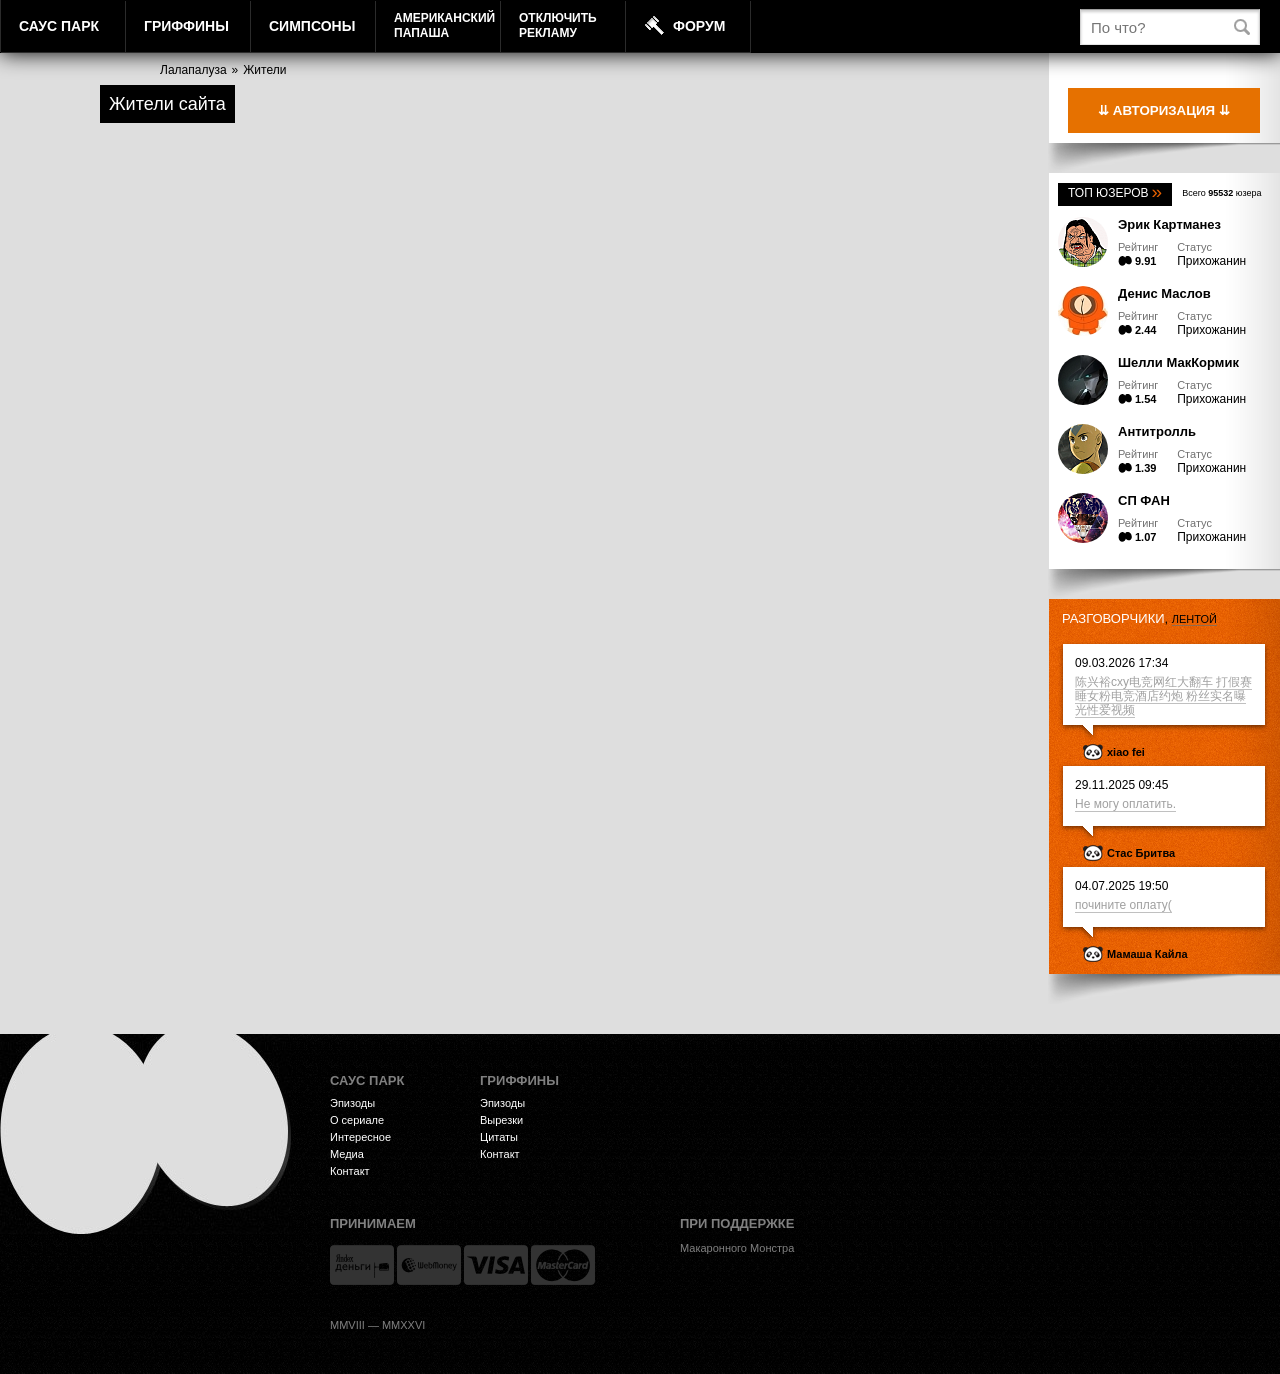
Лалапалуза (193, 70)
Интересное (360, 1137)
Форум (699, 26)
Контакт (350, 1171)
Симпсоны (312, 26)
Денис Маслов (1164, 293)
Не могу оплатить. (1125, 804)
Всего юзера (1221, 193)
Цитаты (499, 1137)
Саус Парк (59, 26)
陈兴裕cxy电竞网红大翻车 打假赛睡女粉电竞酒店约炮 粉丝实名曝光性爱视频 (1163, 696)
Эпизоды (352, 1103)
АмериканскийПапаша (444, 25)
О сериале (357, 1120)
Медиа (347, 1154)
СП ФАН (1144, 500)
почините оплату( (1123, 905)
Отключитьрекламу (558, 25)
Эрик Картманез (1169, 224)
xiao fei (1126, 752)
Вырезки (501, 1120)
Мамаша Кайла (1147, 954)
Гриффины (186, 26)
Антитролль (1157, 431)
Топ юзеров (1115, 193)
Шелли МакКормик (1178, 362)
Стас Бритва (1141, 853)
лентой (1194, 619)
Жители (264, 70)
